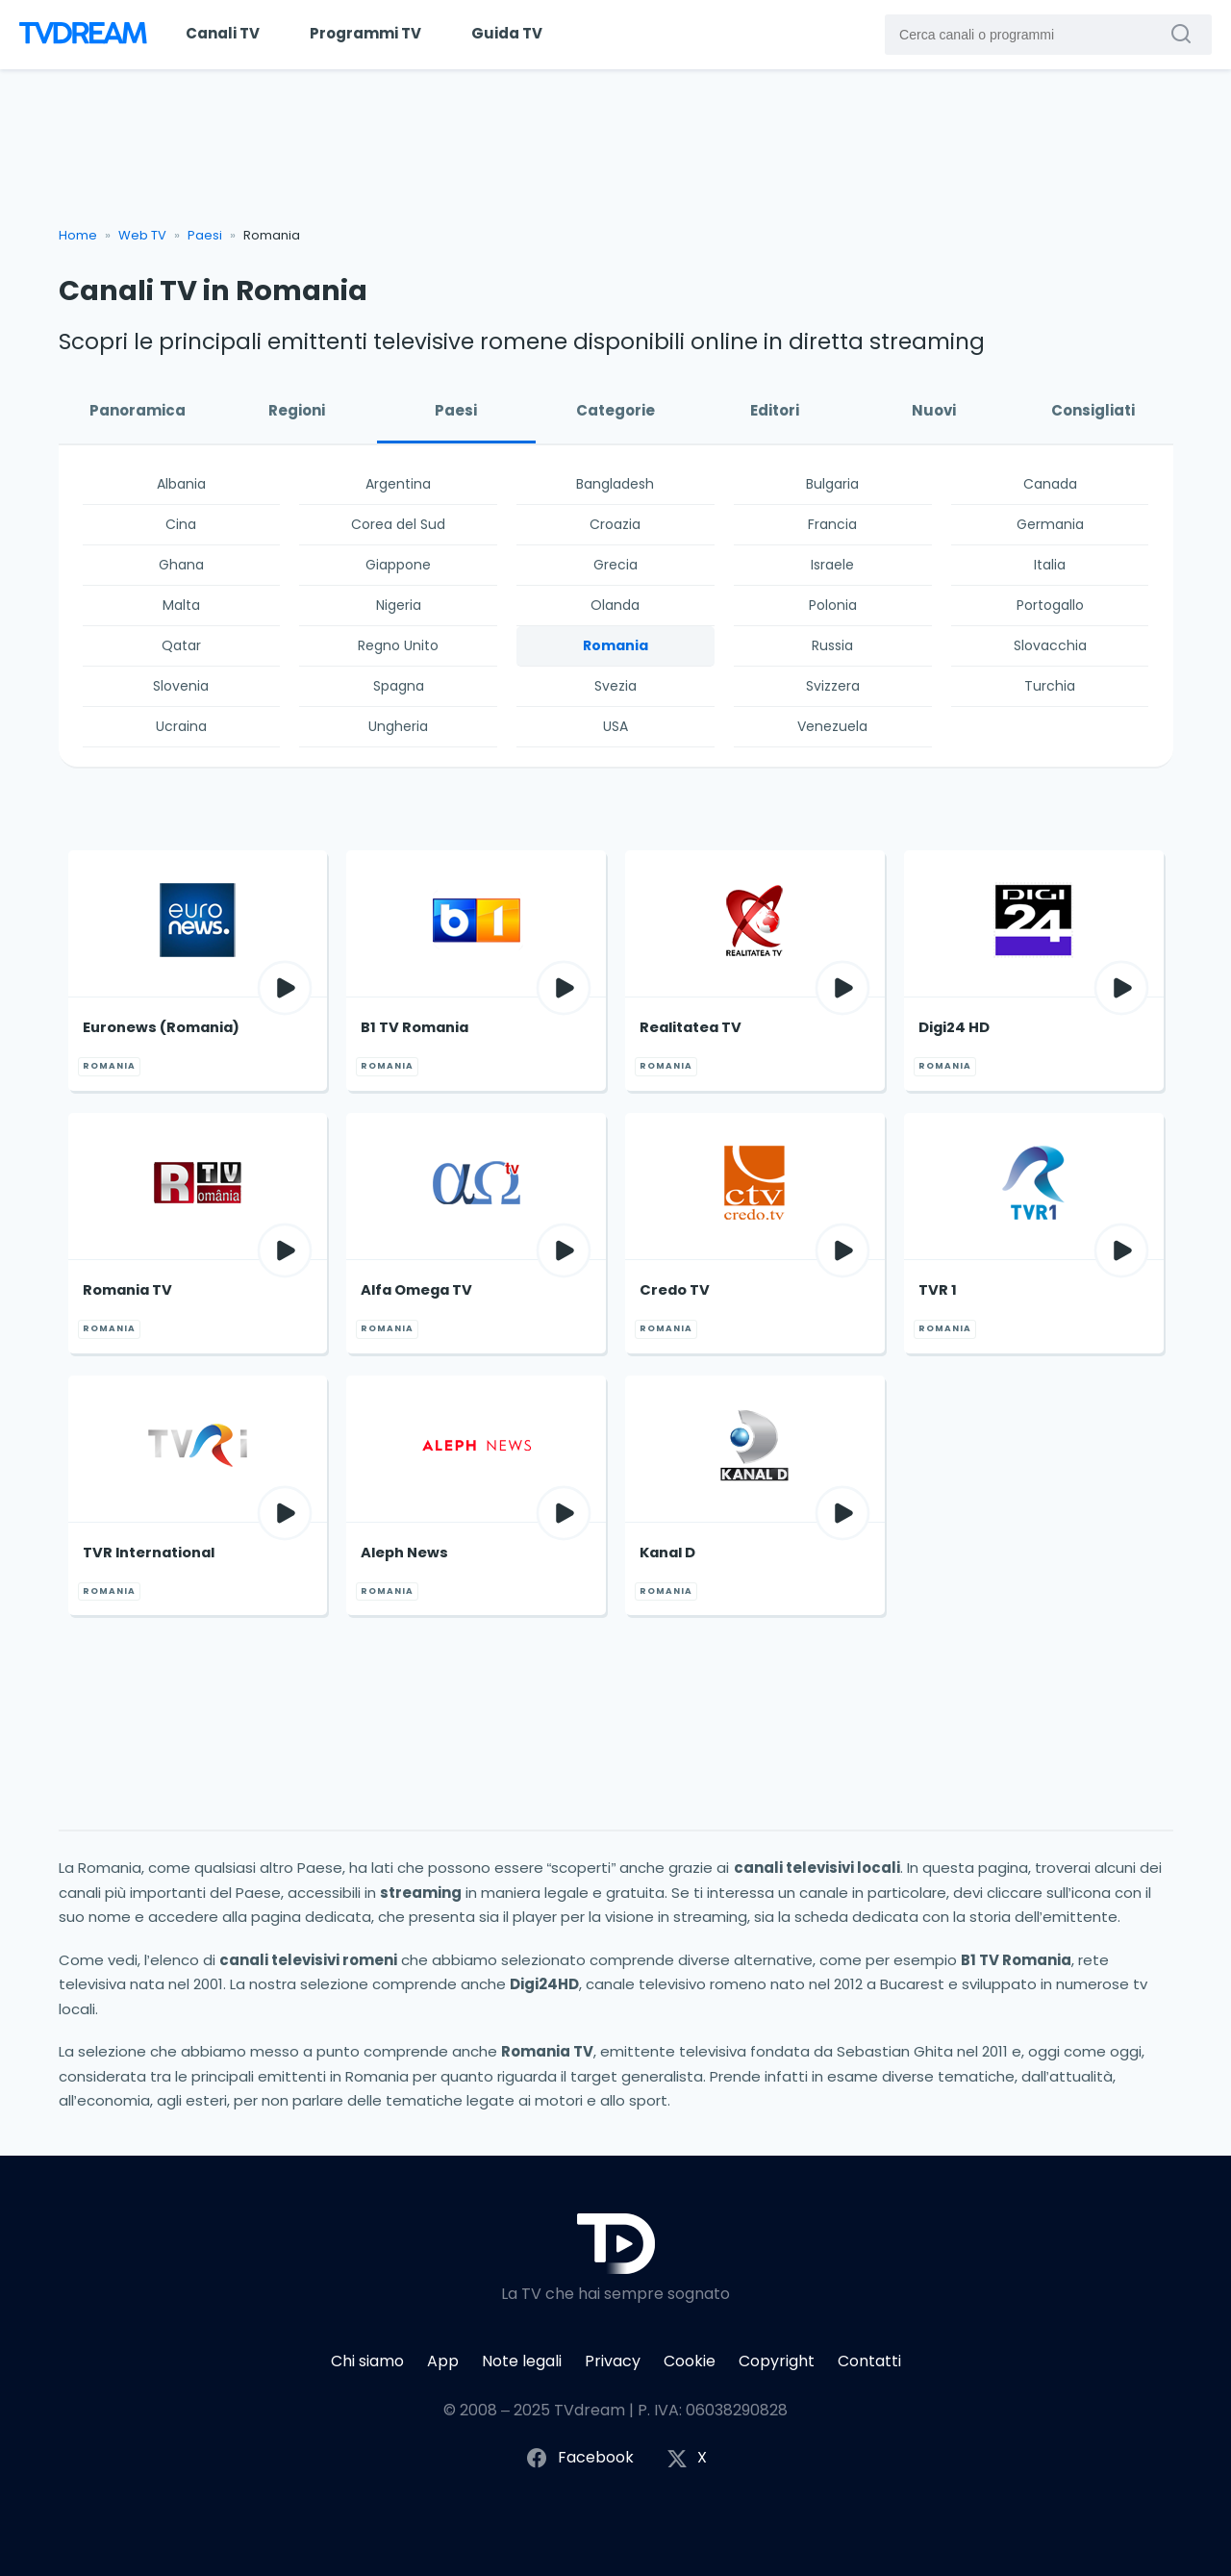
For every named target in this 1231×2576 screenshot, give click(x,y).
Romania (615, 645)
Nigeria (398, 605)
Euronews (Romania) (161, 1027)
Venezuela (832, 726)
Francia (832, 524)
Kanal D (667, 1552)
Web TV (142, 235)
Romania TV (127, 1290)
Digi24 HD (954, 1027)
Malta (181, 605)
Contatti (869, 2361)
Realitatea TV (690, 1027)
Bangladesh (615, 483)
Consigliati (1093, 410)
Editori (774, 410)
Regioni (296, 410)
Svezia (615, 685)
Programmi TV (365, 33)
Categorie (615, 410)
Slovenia (181, 685)
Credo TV (675, 1290)
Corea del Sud (398, 524)
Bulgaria (832, 483)
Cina (180, 524)
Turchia (1049, 685)
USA (615, 726)
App (443, 2361)
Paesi (205, 235)
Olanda (615, 605)
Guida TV (506, 33)
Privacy (613, 2361)
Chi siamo (367, 2361)
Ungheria (398, 726)
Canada (1050, 483)
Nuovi (934, 410)
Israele (832, 564)
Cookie (690, 2361)
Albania (181, 483)
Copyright (777, 2361)
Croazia (615, 524)
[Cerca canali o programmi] (1186, 33)
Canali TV (223, 33)
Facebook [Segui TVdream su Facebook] (579, 2458)
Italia (1050, 564)
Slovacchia (1050, 645)
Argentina (398, 483)
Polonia (833, 605)
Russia (832, 645)
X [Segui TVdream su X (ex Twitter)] (686, 2458)
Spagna (398, 685)
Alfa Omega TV (416, 1290)
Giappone (398, 564)
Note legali (522, 2361)
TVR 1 (937, 1290)
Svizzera (833, 685)
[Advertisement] (616, 156)
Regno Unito (398, 645)
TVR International (148, 1552)
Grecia (615, 564)
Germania (1050, 524)
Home (78, 235)
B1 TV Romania (414, 1027)
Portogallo (1050, 605)
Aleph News (404, 1552)
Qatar (181, 645)
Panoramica (137, 410)
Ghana (181, 564)
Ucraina (181, 726)
